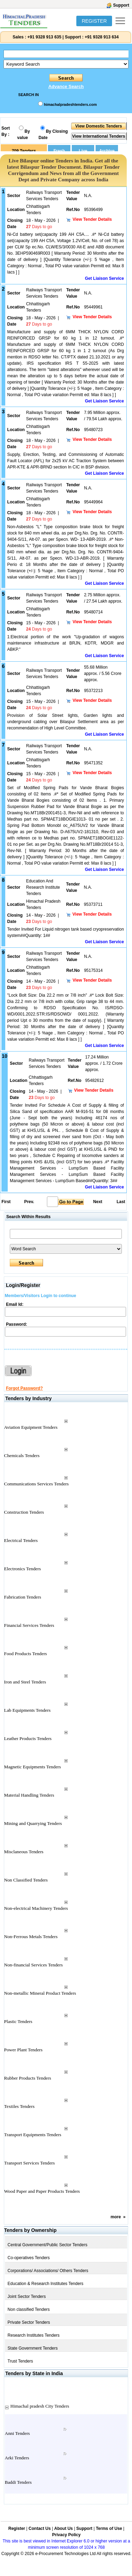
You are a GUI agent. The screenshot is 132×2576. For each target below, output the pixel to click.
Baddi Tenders (18, 2482)
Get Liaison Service (104, 278)
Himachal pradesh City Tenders (40, 2406)
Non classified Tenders (29, 2309)
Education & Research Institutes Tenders (46, 2283)
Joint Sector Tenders (27, 2296)
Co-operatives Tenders (29, 2257)
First (5, 1201)
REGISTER (94, 21)
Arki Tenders (17, 2457)
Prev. (29, 1201)
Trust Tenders (20, 2361)
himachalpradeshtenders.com (70, 104)
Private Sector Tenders (29, 2322)
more (116, 2216)
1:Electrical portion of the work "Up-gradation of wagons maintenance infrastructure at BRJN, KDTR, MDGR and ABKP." (65, 643)
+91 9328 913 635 (43, 37)
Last (121, 1201)
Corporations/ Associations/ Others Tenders (48, 2270)
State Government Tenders (33, 2348)
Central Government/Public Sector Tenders (48, 2244)
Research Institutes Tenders (34, 2335)
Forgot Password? (24, 1388)
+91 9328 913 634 (102, 37)
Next (97, 1201)
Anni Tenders (17, 2433)
